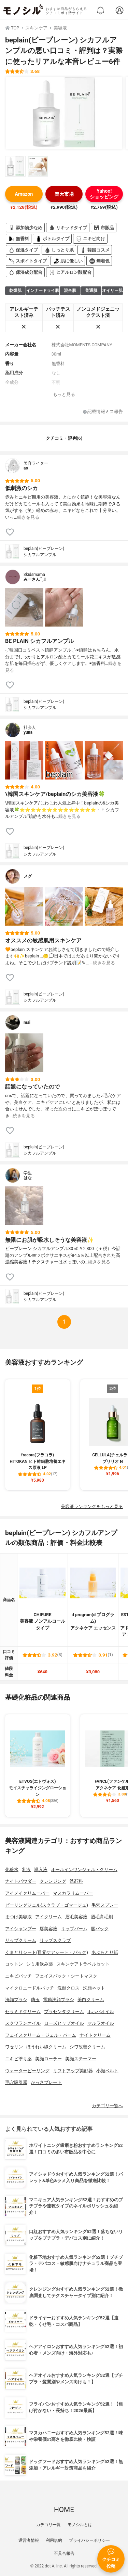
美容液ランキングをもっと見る (92, 1506)
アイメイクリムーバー (27, 1893)
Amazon (24, 194)
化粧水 (11, 1869)
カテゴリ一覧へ (107, 2105)
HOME (64, 2510)
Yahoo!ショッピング (104, 194)
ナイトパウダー (20, 1881)
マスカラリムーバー (73, 1893)
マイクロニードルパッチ (29, 1988)
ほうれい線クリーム (46, 2046)
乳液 (26, 1869)
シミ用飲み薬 (39, 1964)
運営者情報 (28, 2540)
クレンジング (53, 1881)
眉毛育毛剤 (102, 1916)
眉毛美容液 (76, 1916)
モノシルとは (80, 2524)
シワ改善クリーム (87, 2046)
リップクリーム (20, 1940)
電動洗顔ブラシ (58, 1999)
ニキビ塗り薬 (18, 2058)
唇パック (100, 1928)
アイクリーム (48, 1916)
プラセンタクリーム (64, 2011)
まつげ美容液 (18, 1916)
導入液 (40, 1869)
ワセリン (14, 2046)
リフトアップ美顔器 (73, 2070)
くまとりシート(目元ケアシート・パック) (46, 1952)
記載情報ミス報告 (103, 412)
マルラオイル (100, 2023)
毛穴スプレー (104, 1905)
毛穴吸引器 (16, 2082)
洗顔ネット (94, 1988)
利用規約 (54, 2540)
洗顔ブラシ (16, 1999)
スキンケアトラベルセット (83, 1964)
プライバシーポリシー (89, 2540)
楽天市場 (64, 194)
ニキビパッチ (18, 1976)
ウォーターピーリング (27, 2070)
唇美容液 (48, 1928)
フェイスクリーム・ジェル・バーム (40, 2035)
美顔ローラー (48, 2058)
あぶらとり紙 (104, 1952)
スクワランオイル (23, 2023)
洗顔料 (76, 1881)
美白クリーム (90, 1999)
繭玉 (35, 1999)
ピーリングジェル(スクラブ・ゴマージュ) (46, 1905)
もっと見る (64, 394)
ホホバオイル (100, 2011)
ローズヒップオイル (64, 2023)
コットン (14, 1964)
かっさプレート (46, 2082)
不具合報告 (64, 2553)
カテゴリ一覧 (48, 2524)
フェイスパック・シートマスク (66, 1976)
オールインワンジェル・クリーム (84, 1869)
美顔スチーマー (80, 2058)
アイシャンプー (20, 1928)
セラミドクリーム (23, 2011)
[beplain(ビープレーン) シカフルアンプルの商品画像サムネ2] (38, 166)
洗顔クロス (68, 1988)
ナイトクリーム (95, 2035)
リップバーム (74, 1928)
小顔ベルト (107, 2070)
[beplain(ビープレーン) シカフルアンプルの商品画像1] (64, 113)
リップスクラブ (55, 1940)
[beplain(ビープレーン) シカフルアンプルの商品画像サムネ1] (15, 166)
